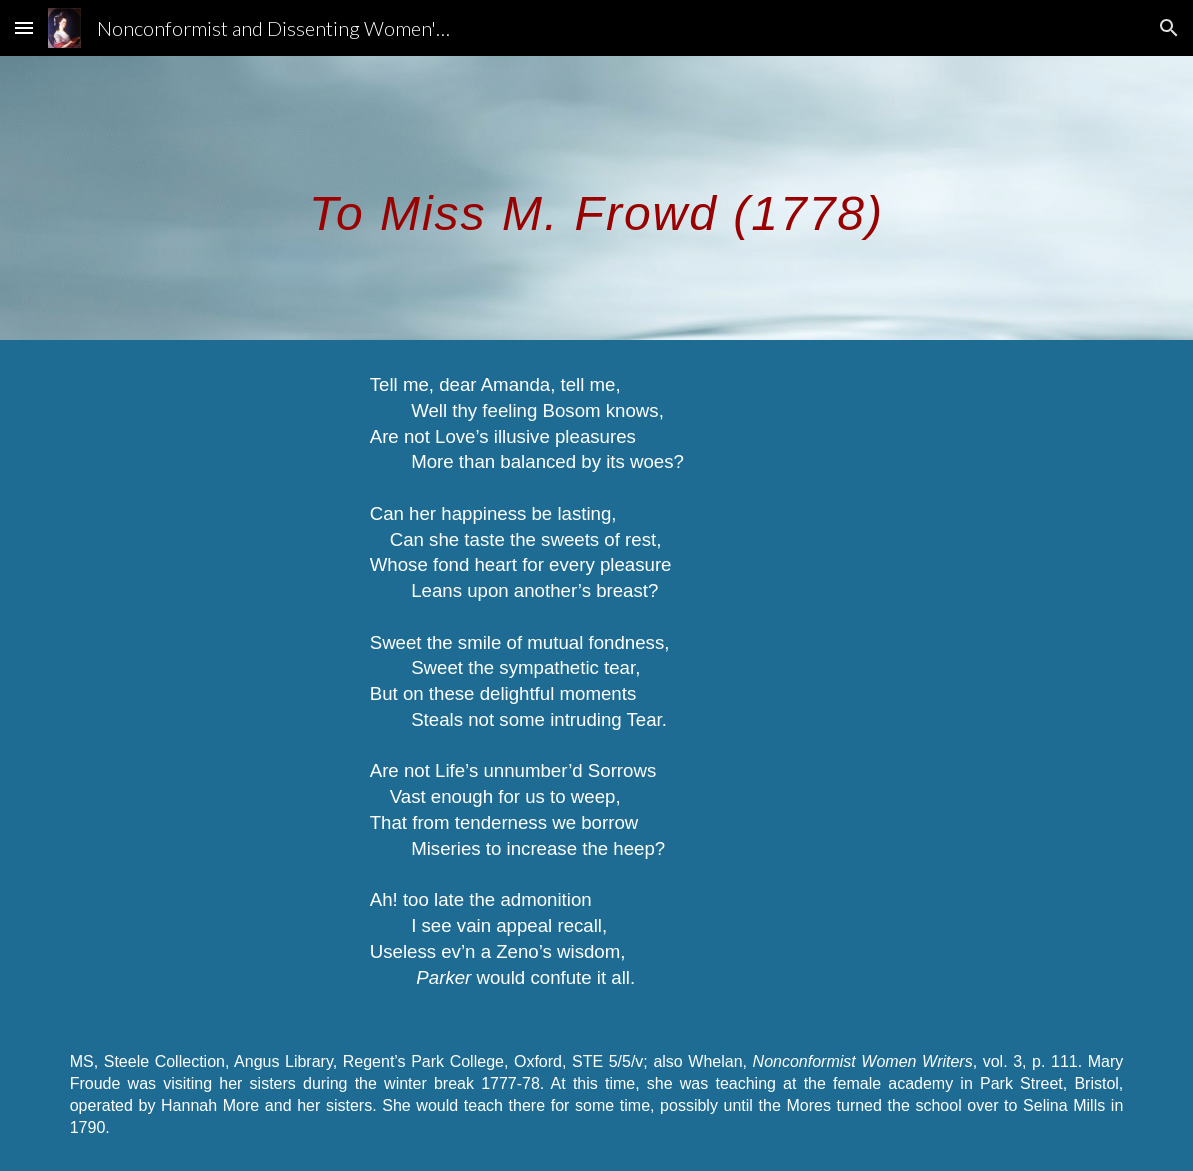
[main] (597, 197)
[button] (24, 27)
